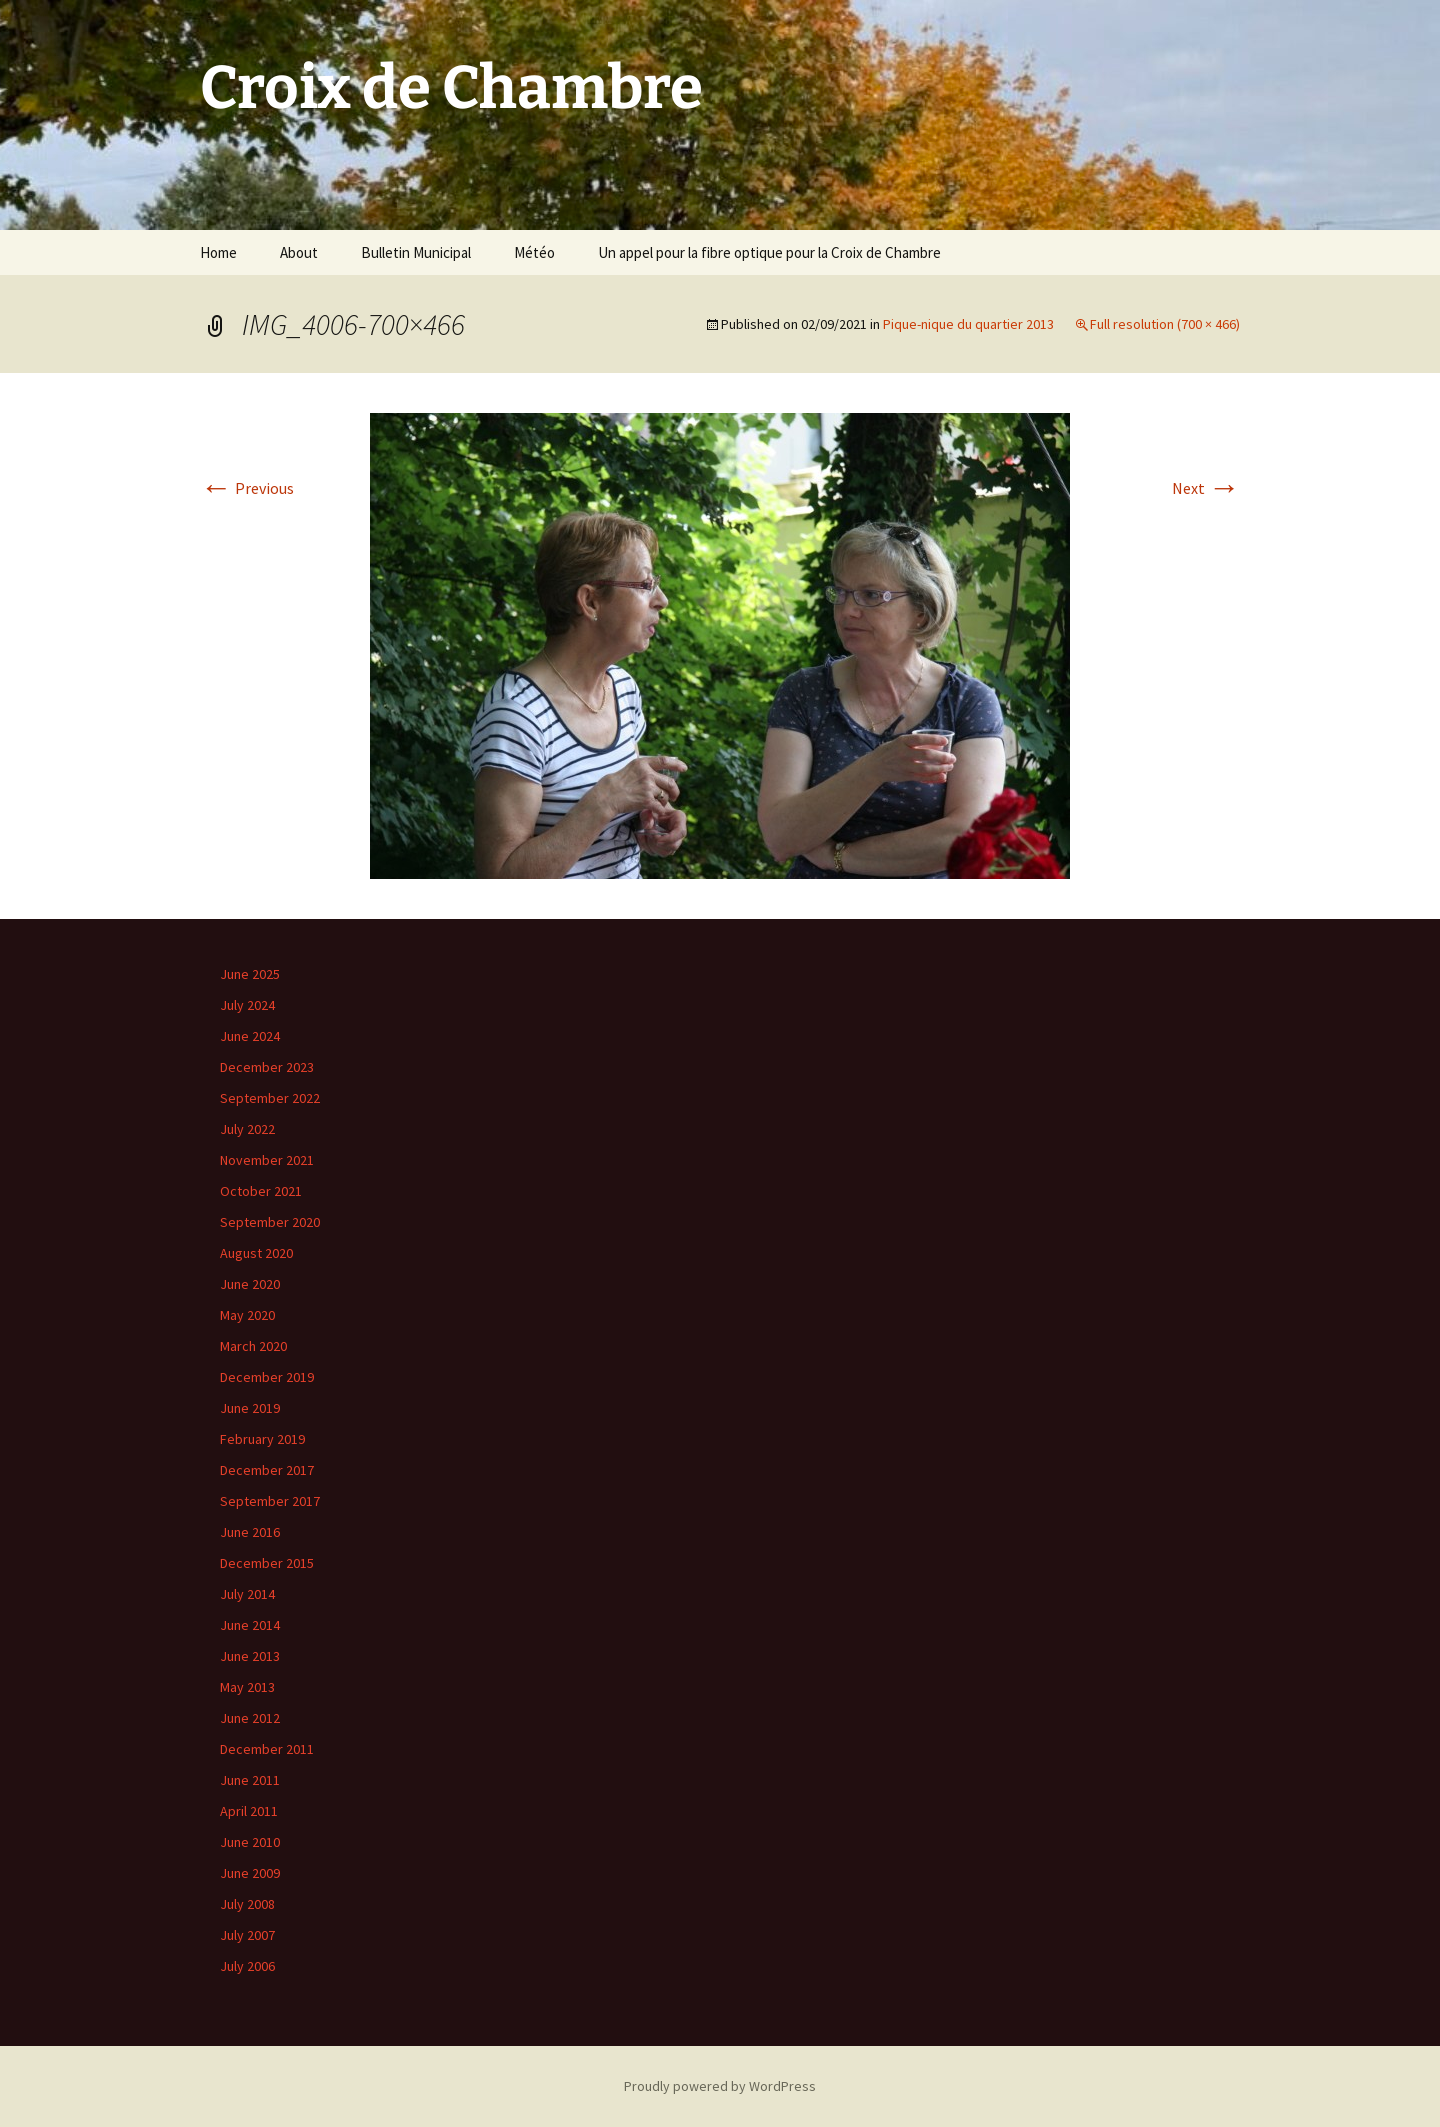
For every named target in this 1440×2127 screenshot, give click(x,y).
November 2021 (267, 1160)
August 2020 (256, 1253)
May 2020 (247, 1315)
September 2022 (270, 1098)
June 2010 (250, 1842)
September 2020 (270, 1222)
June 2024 (250, 1036)
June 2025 (250, 974)
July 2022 (247, 1129)
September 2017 (270, 1501)
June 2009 (250, 1873)
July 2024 (247, 1005)
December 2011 (267, 1749)
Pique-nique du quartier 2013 (968, 324)
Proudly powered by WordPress (720, 2086)
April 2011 (249, 1811)
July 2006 (247, 1966)
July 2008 (247, 1904)
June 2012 (250, 1718)
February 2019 (262, 1439)
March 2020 (253, 1346)
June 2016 (250, 1532)
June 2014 (250, 1625)
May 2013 (247, 1687)
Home (218, 252)
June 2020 (250, 1284)
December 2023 (267, 1067)
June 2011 (250, 1780)
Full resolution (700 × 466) (1165, 324)
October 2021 (261, 1191)
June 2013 (250, 1656)
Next (1206, 488)
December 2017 (267, 1470)
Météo (534, 252)
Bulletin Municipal (416, 252)
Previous (247, 488)
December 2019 (267, 1377)
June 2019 (250, 1408)
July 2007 (247, 1935)
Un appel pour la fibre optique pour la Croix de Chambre (769, 252)
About (299, 252)
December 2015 (267, 1563)
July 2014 (247, 1594)
